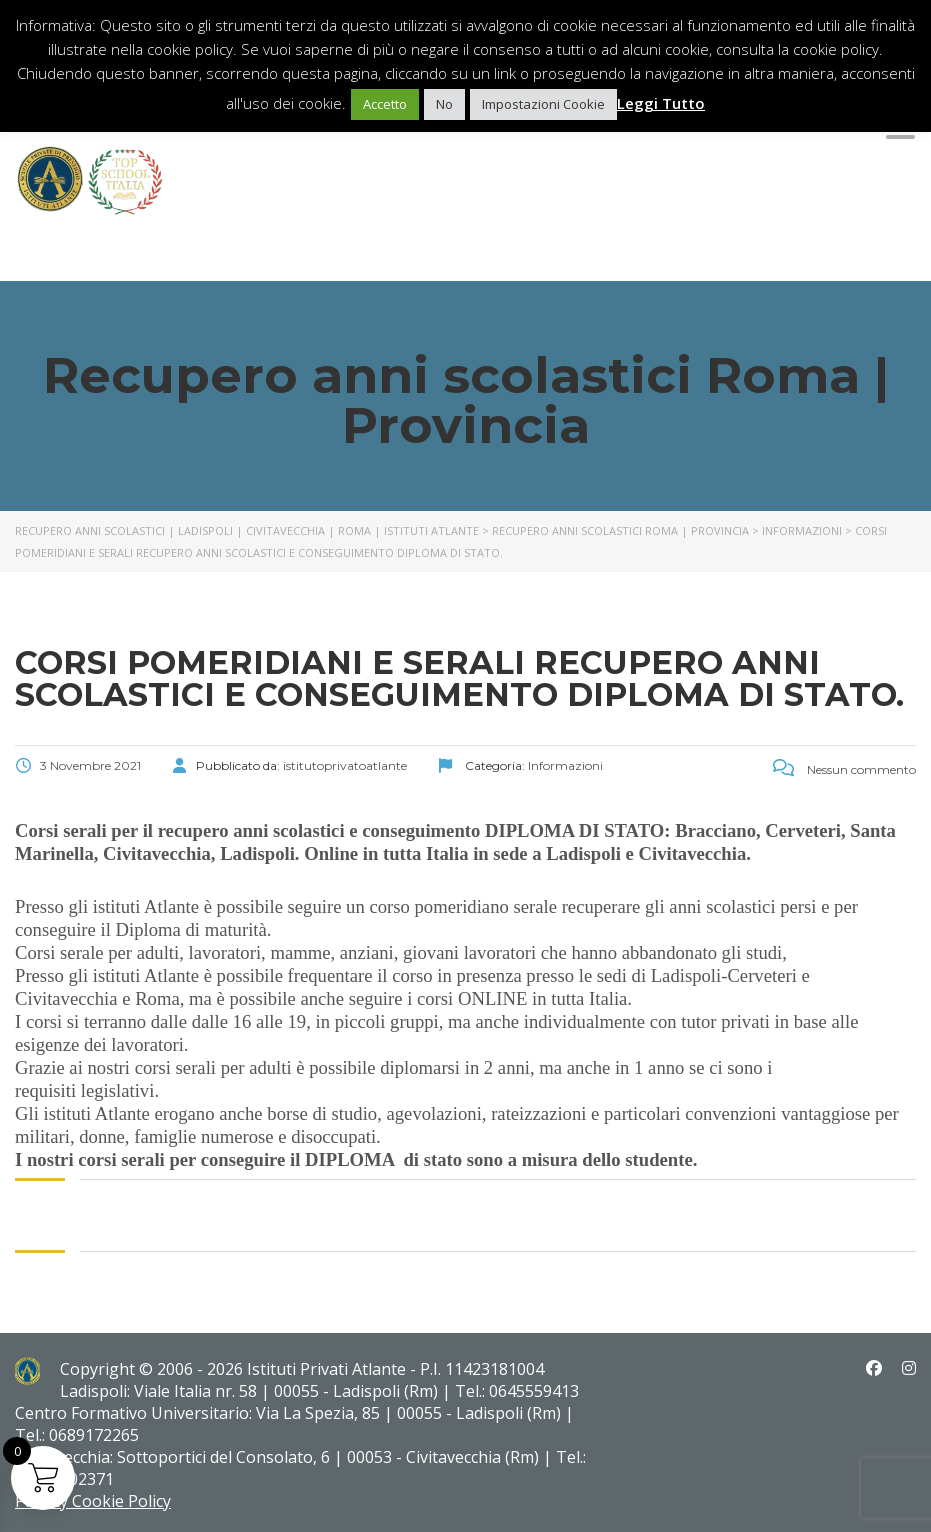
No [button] (444, 104)
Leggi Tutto (661, 103)
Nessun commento (844, 769)
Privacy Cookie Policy (93, 1501)
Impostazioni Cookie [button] (543, 104)
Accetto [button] (385, 104)
